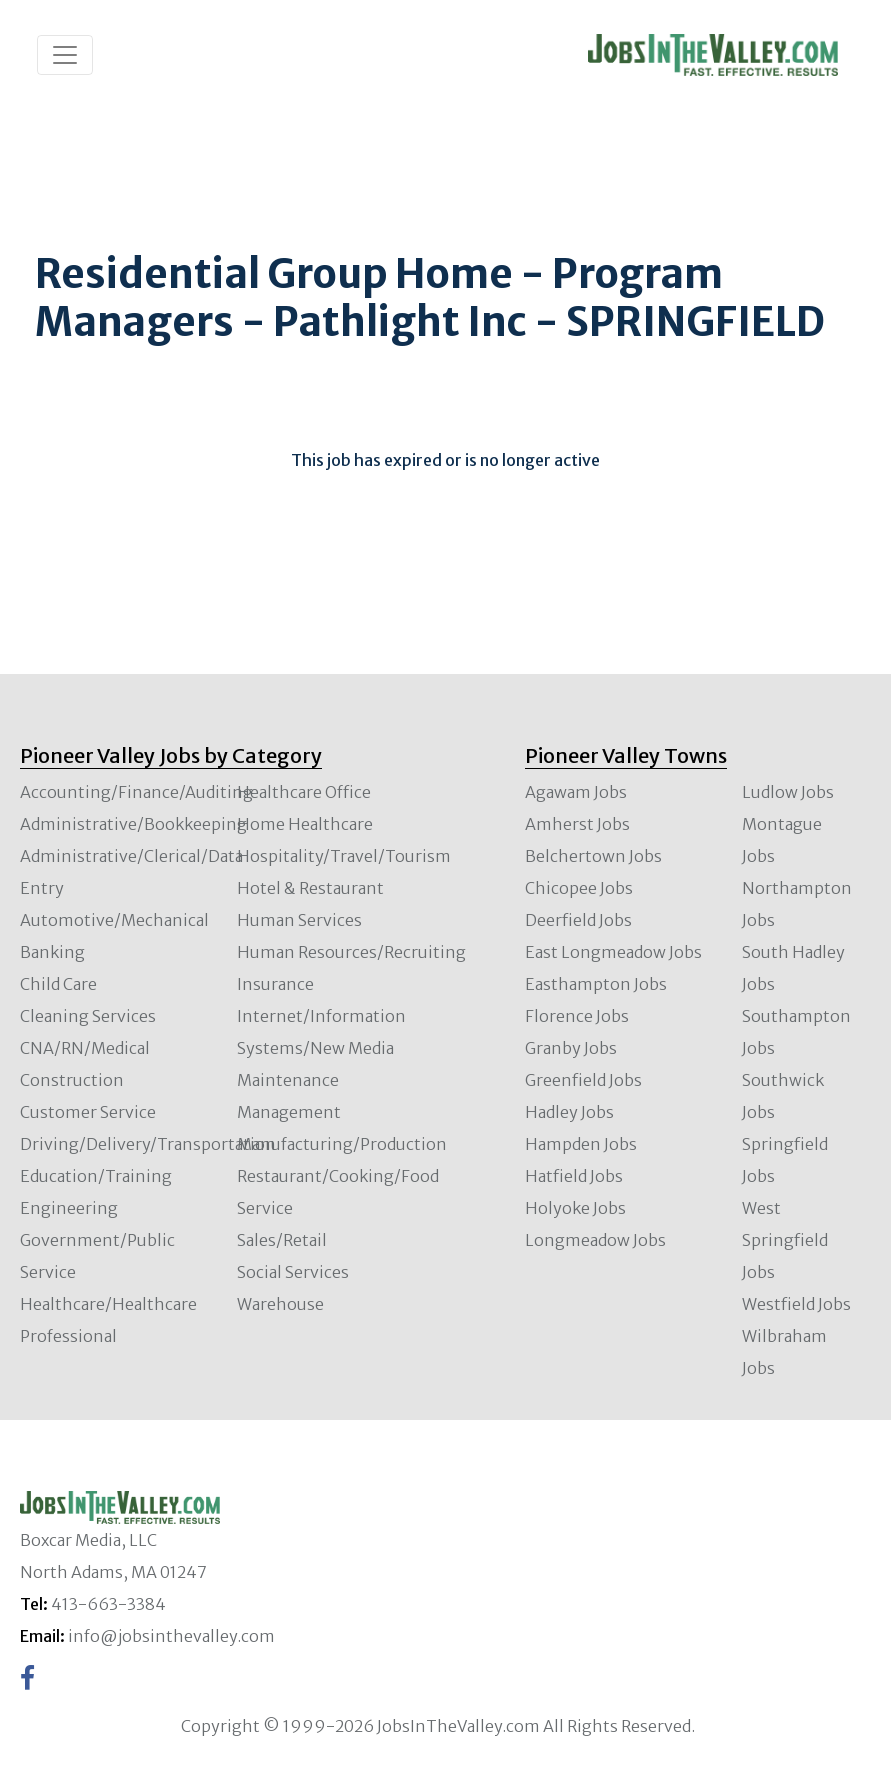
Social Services (293, 1272)
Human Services (299, 920)
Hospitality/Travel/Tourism (344, 856)
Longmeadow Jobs (595, 1240)
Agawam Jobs (576, 792)
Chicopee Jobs (579, 888)
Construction (72, 1080)
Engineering (69, 1208)
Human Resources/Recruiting (351, 952)
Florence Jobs (577, 1016)
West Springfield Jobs (785, 1240)
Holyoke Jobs (575, 1208)
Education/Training (96, 1176)
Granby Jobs (571, 1048)
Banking (52, 952)
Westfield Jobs (796, 1304)
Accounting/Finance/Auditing (136, 792)
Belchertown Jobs (593, 856)
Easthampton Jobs (596, 984)
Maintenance (288, 1080)
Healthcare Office (304, 792)
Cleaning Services (88, 1016)
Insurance (275, 984)
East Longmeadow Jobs (613, 952)
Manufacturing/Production (342, 1144)
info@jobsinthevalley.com (171, 1636)
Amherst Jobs (577, 824)
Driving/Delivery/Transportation (148, 1144)
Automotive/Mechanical (114, 920)
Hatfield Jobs (574, 1176)
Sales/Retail (282, 1240)
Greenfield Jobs (583, 1080)
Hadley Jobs (569, 1112)
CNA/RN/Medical (85, 1048)
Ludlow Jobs (788, 792)
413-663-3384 (108, 1604)
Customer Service (88, 1112)
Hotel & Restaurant (310, 888)
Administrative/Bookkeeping (133, 824)
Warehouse (280, 1304)
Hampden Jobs (581, 1144)
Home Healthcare (305, 824)
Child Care (58, 984)
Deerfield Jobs (578, 920)
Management (289, 1112)
